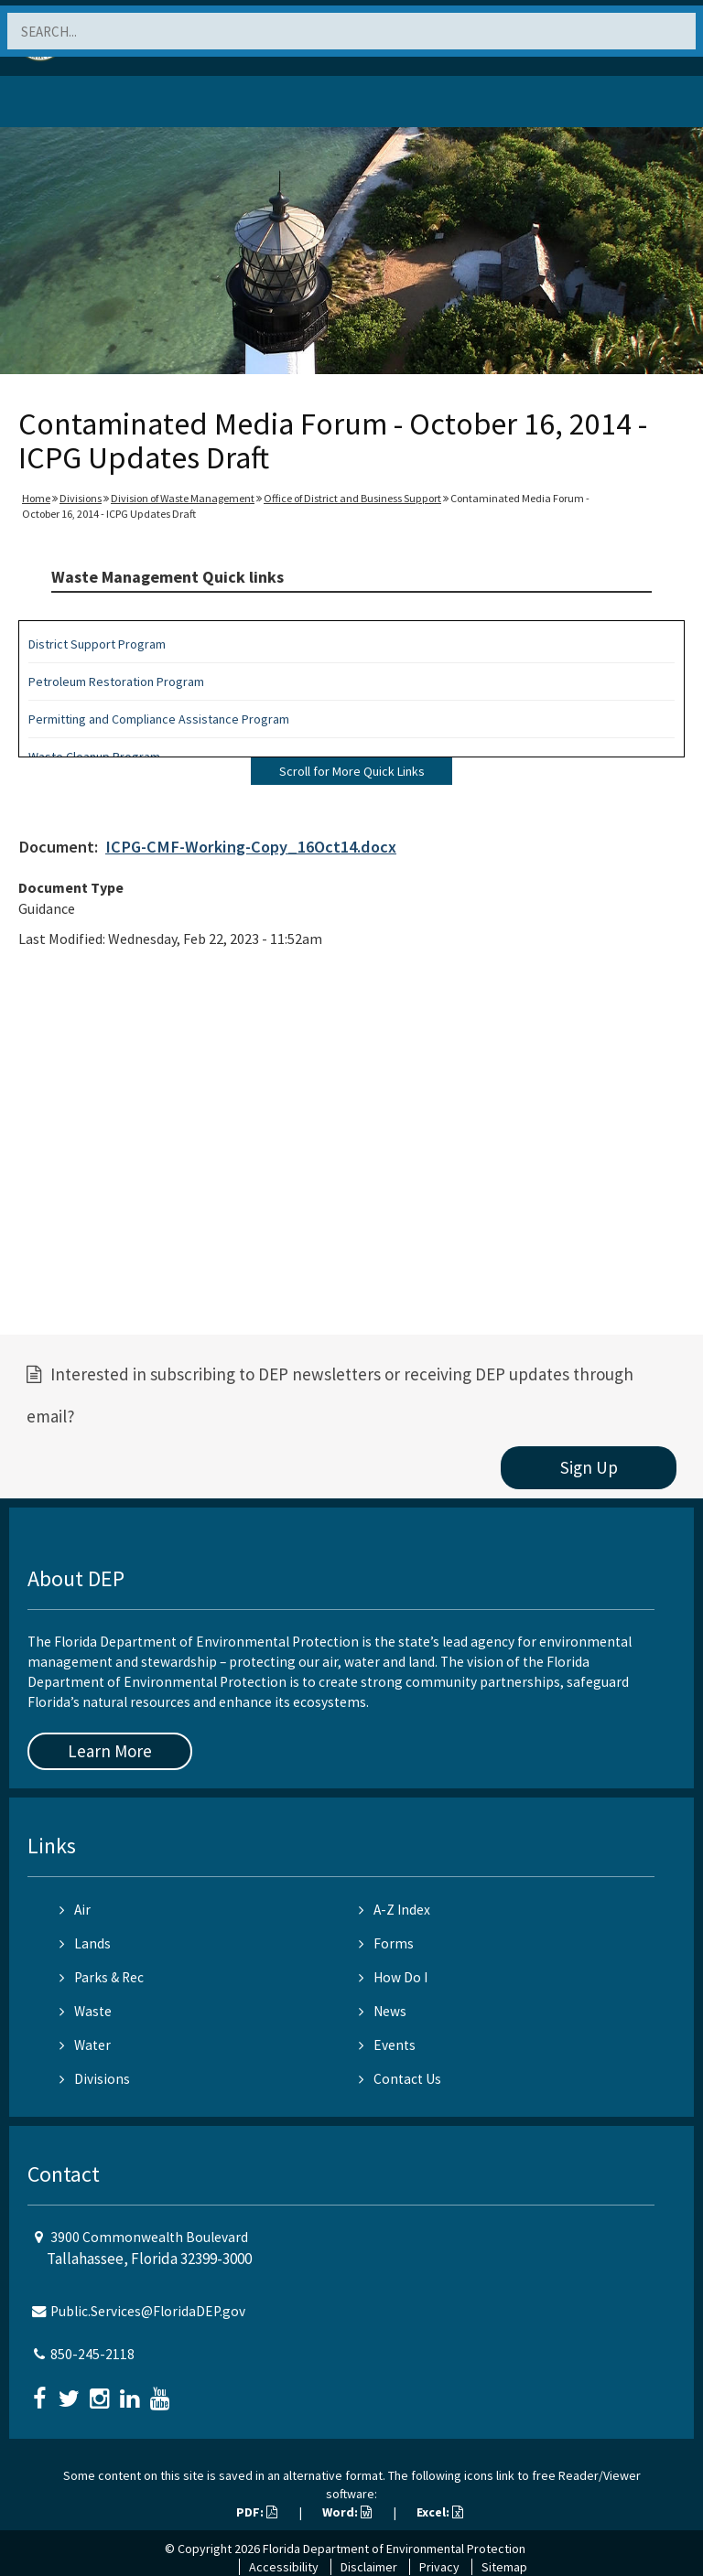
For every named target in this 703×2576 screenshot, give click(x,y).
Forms (386, 1943)
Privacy (439, 2567)
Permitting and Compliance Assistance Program (158, 719)
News (382, 2011)
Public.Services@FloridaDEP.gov (147, 2311)
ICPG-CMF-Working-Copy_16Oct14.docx (250, 846)
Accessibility (284, 2567)
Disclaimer (369, 2567)
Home (36, 498)
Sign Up (589, 1467)
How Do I (393, 1977)
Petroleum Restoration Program (116, 681)
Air (75, 1909)
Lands (85, 1943)
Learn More (110, 1751)
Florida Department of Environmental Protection (394, 2548)
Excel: (439, 2512)
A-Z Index (394, 1909)
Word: (347, 2512)
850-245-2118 (92, 2354)
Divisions (80, 498)
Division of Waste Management (182, 498)
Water (85, 2045)
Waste (85, 2011)
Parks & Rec (101, 1977)
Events (387, 2045)
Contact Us (400, 2079)
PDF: (256, 2512)
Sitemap (504, 2567)
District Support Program (97, 644)
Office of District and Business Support (352, 498)
